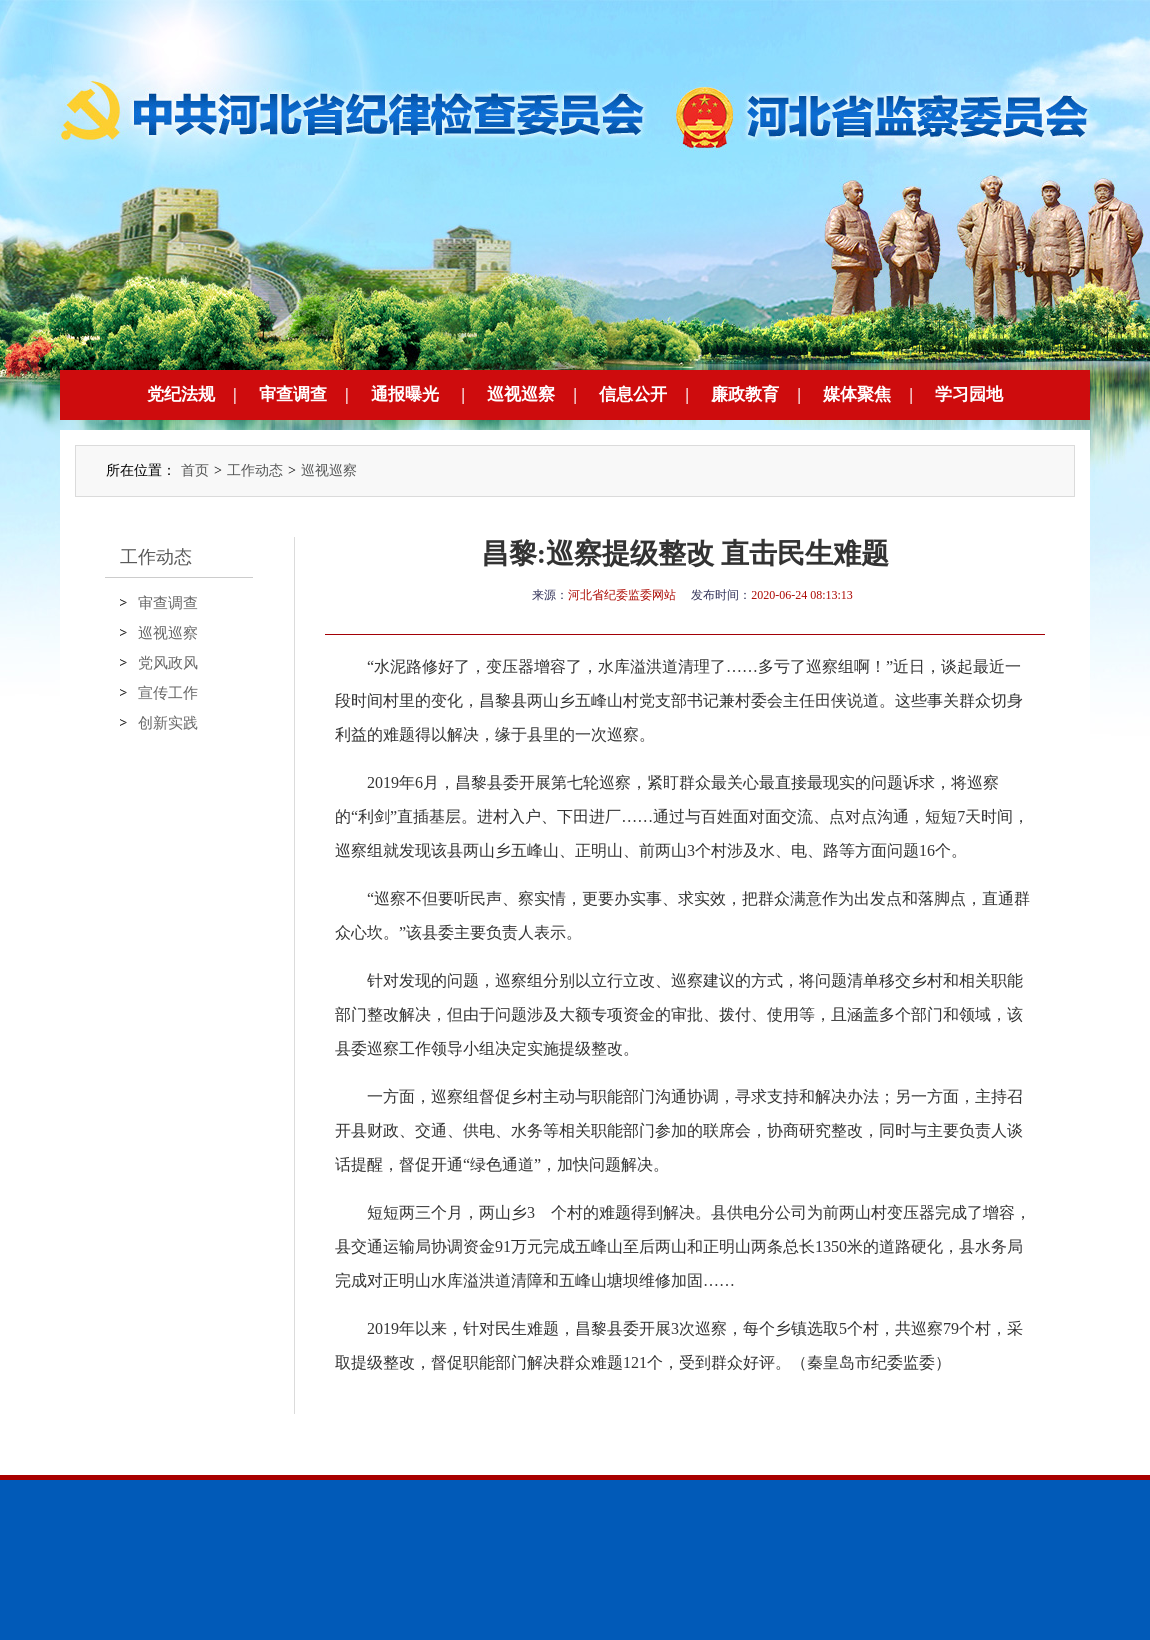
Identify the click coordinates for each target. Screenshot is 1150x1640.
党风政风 (168, 663)
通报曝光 (405, 394)
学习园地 (969, 394)
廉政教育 (745, 394)
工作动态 (255, 470)
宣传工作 (168, 693)
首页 (195, 470)
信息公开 (633, 394)
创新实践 (168, 723)
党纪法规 (181, 394)
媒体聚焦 (857, 394)
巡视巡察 (521, 394)
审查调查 (293, 394)
